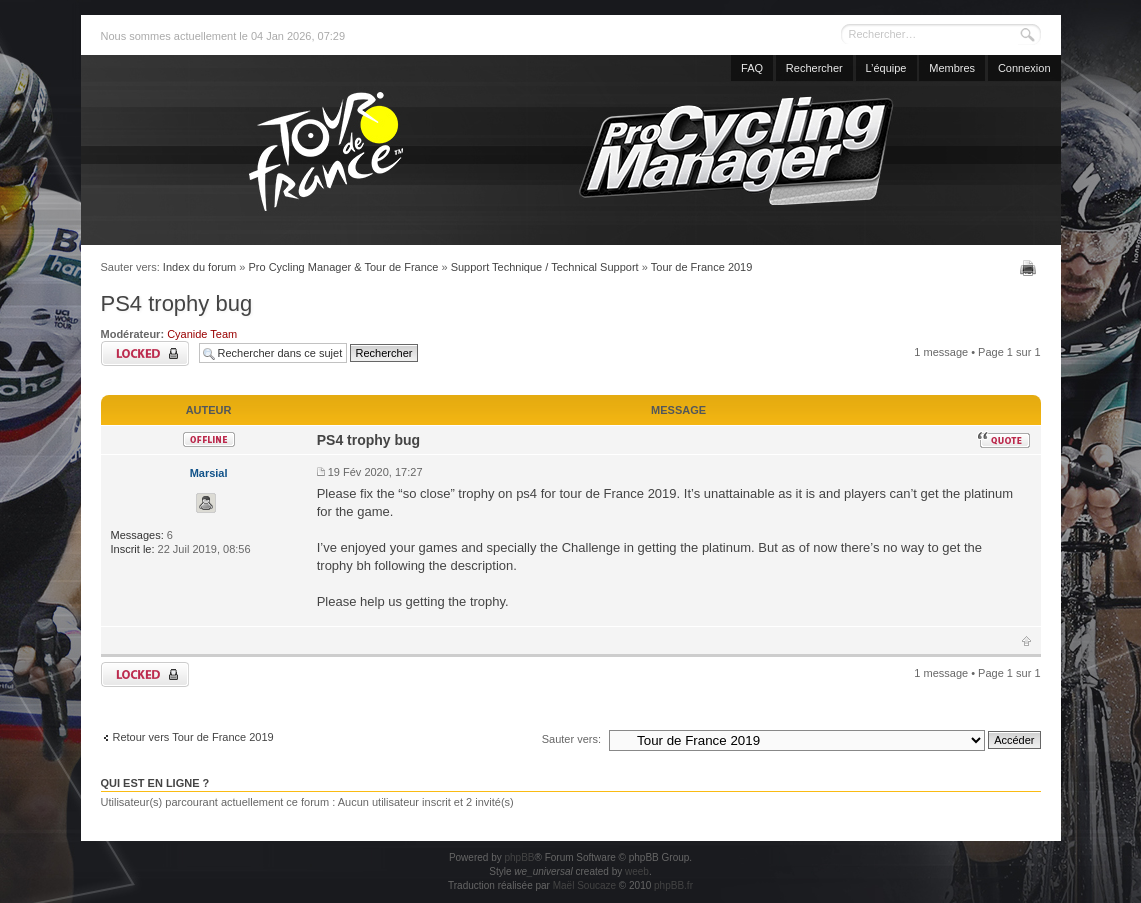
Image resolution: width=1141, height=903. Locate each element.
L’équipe (886, 68)
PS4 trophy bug (177, 303)
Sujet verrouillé (145, 353)
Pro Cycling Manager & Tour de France (343, 267)
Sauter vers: (571, 739)
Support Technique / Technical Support (545, 267)
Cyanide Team (202, 334)
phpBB (519, 857)
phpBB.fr (673, 885)
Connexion (1024, 68)
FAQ (752, 68)
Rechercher (814, 68)
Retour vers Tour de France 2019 (193, 737)
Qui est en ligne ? (155, 783)
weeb (637, 871)
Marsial (209, 473)
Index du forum (199, 267)
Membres (952, 68)
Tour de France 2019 (702, 267)
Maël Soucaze (584, 885)
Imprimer (1030, 268)
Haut (1026, 641)
